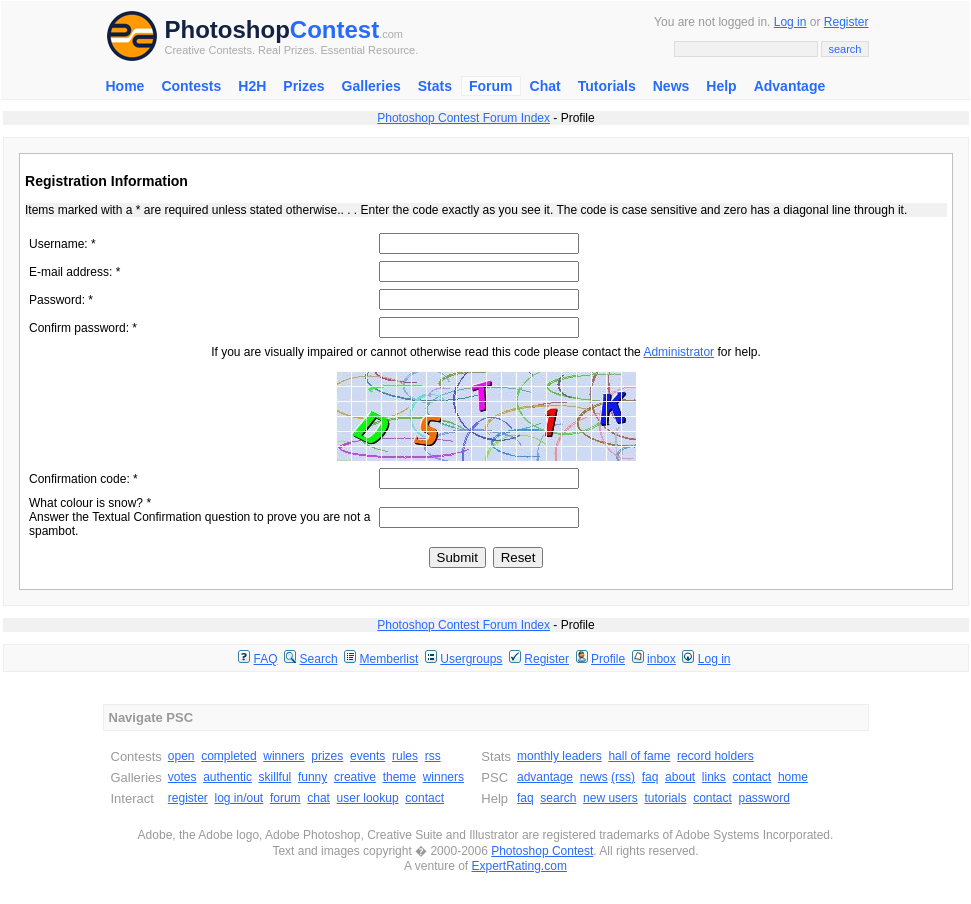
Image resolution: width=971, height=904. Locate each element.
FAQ (266, 659)
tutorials (665, 798)
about (680, 777)
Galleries (371, 86)
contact (424, 798)
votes (182, 777)
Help (721, 86)
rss (433, 756)
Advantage (790, 86)
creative (355, 777)
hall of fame (639, 756)
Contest (334, 29)
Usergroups (471, 659)
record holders (715, 756)
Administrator (678, 352)
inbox (661, 659)
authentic (227, 777)
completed (228, 756)
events (367, 756)
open (181, 756)
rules (405, 756)
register (188, 798)
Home (125, 86)
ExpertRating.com (519, 866)
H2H (252, 86)
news (594, 777)
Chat (545, 86)
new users (610, 798)
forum (285, 798)
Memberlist (389, 659)
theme (399, 777)
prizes (327, 756)
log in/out (239, 798)
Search (319, 659)
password (764, 798)
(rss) (623, 777)
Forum (491, 86)
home (793, 777)
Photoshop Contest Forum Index (463, 118)
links (714, 777)
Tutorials (607, 86)
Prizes (303, 86)
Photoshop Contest (542, 851)
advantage (545, 777)
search (558, 798)
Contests (191, 86)
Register (846, 22)
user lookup (368, 798)
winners (283, 756)
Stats (435, 86)
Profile (608, 659)
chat (318, 798)
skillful (275, 777)
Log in (790, 22)
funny (312, 777)
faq (650, 777)
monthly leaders (559, 756)
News (671, 86)
